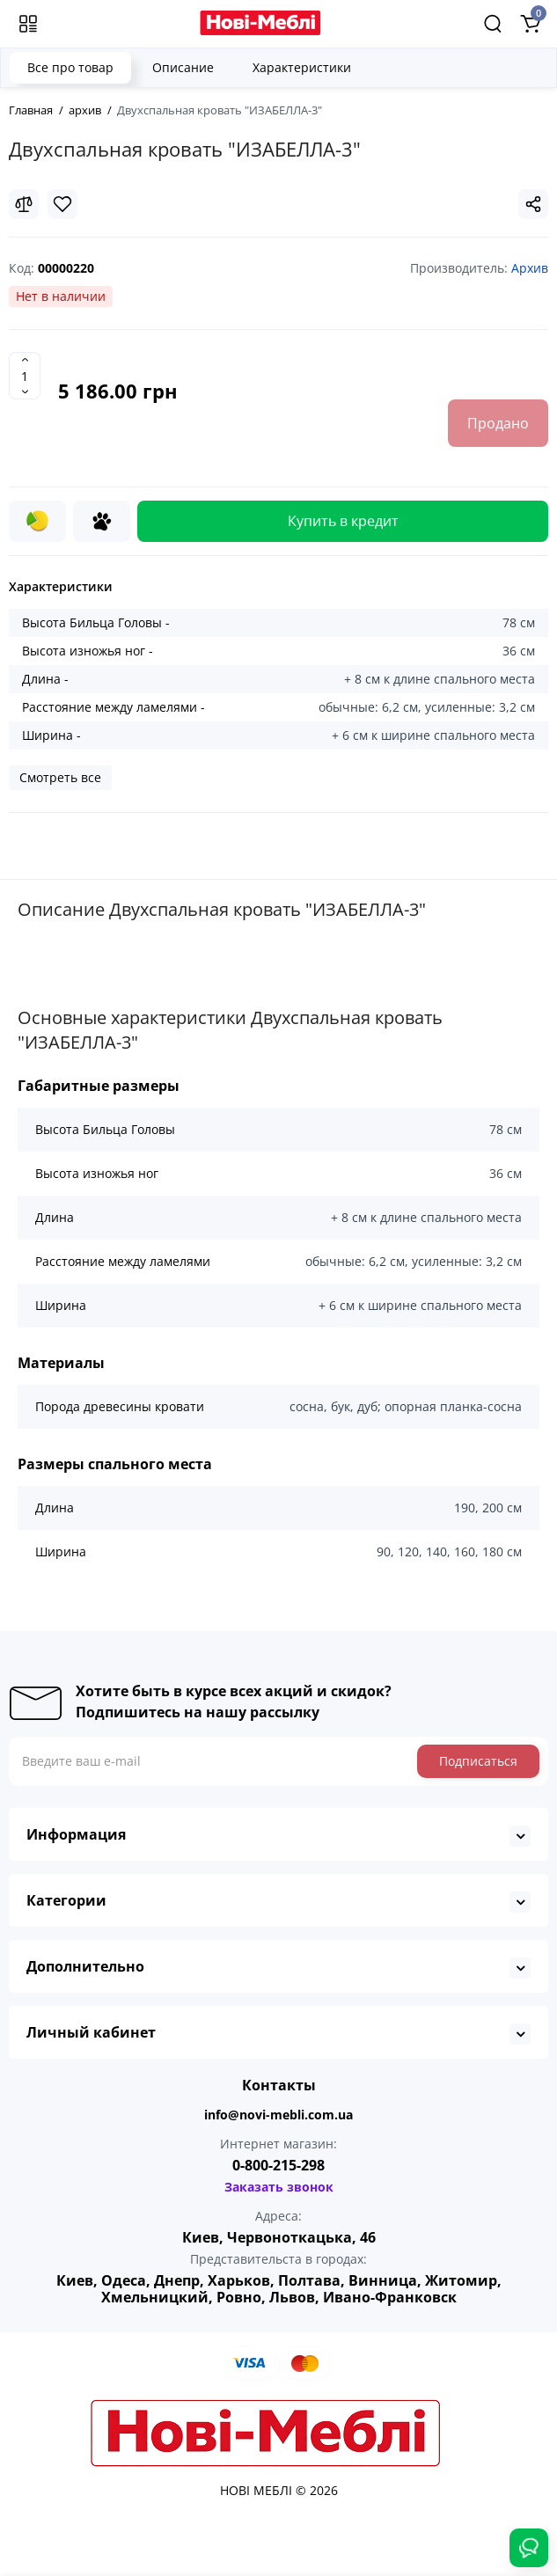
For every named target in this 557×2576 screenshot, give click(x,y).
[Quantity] (24, 375)
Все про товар (70, 67)
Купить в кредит (343, 521)
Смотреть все (60, 777)
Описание (183, 67)
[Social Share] (533, 204)
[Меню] (28, 23)
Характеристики (302, 67)
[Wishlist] (62, 204)
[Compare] (24, 204)
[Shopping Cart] (529, 23)
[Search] (492, 23)
